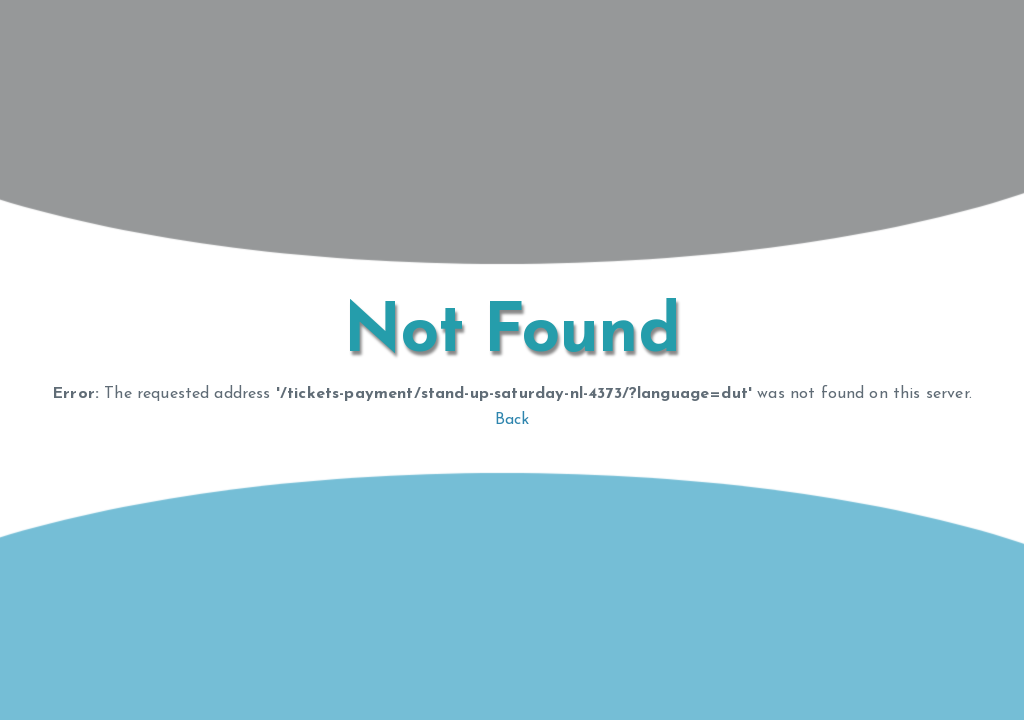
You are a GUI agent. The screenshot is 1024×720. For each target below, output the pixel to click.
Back (512, 420)
